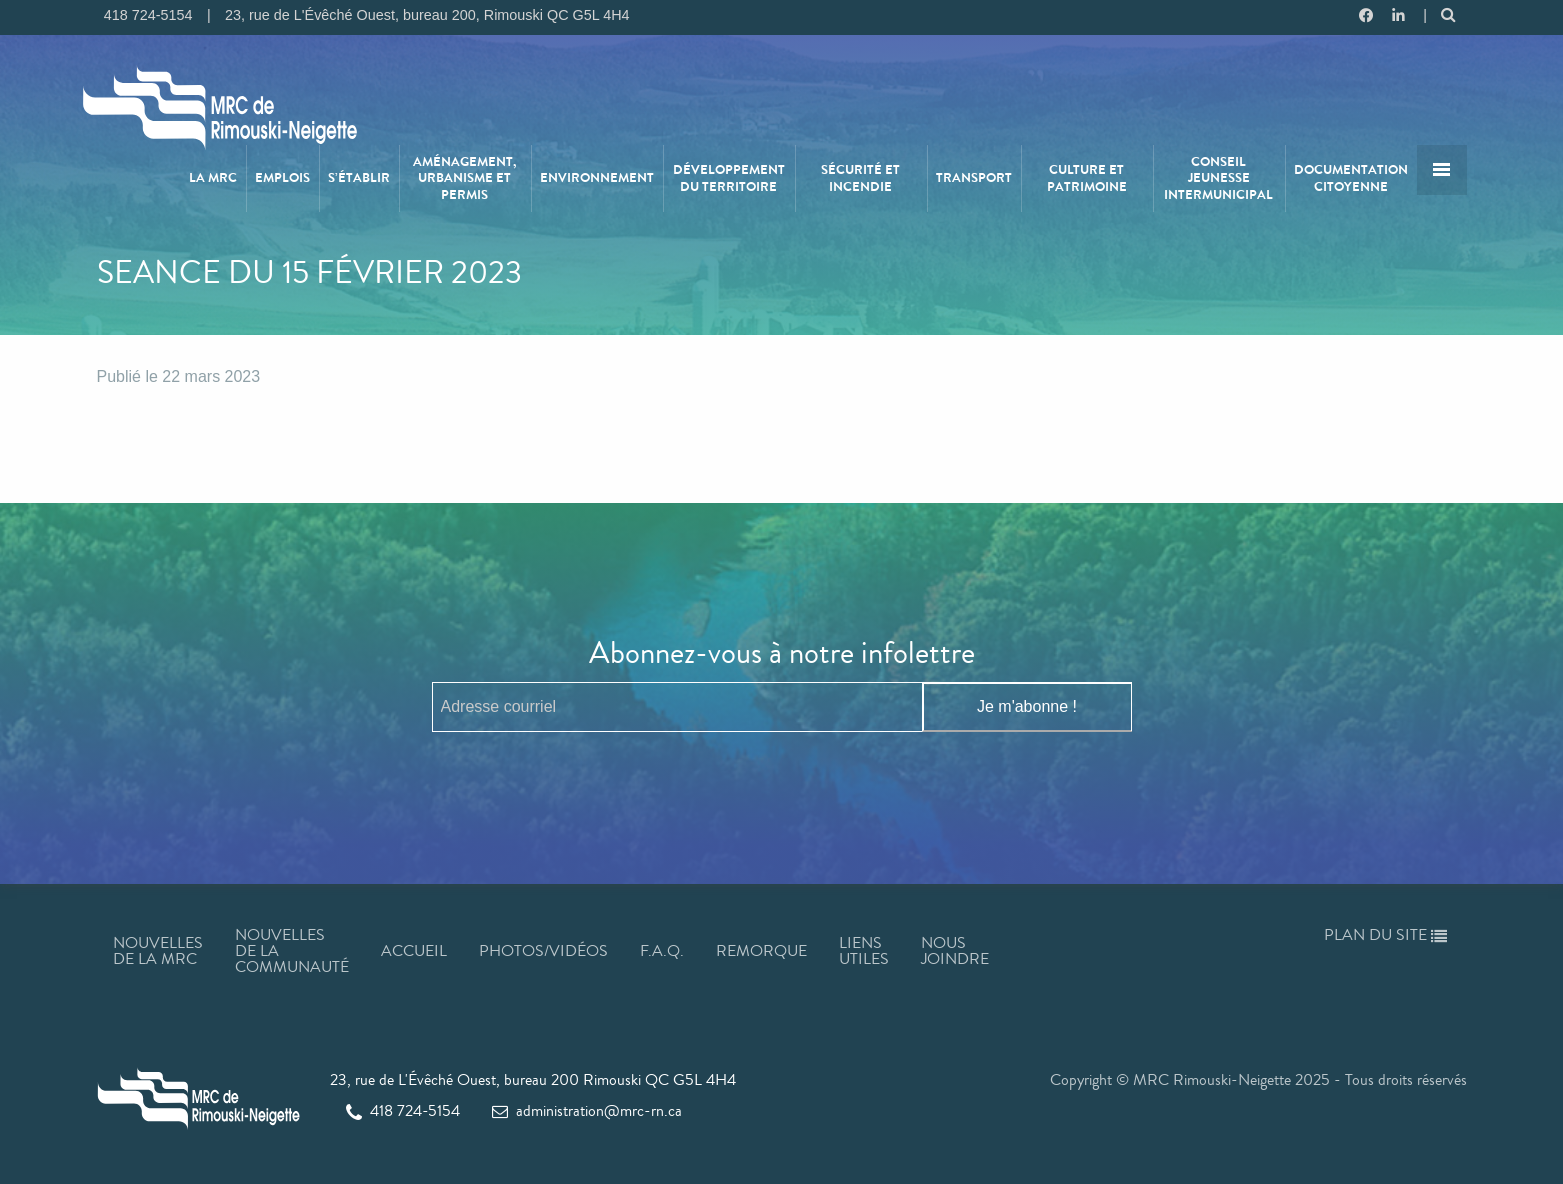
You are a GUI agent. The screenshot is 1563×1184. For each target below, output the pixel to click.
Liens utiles (864, 950)
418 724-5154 (403, 1110)
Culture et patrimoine (1087, 178)
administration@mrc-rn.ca (587, 1110)
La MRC (213, 178)
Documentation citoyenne (1351, 178)
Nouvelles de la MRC (158, 950)
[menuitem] (214, 178)
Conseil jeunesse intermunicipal (1218, 178)
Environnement (597, 178)
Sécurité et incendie (860, 178)
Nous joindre (955, 950)
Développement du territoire (729, 178)
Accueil (414, 950)
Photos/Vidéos (543, 950)
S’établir (359, 178)
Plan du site (1385, 934)
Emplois (282, 178)
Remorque (761, 950)
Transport (974, 178)
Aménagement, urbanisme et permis (464, 178)
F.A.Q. (662, 950)
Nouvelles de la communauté (292, 950)
